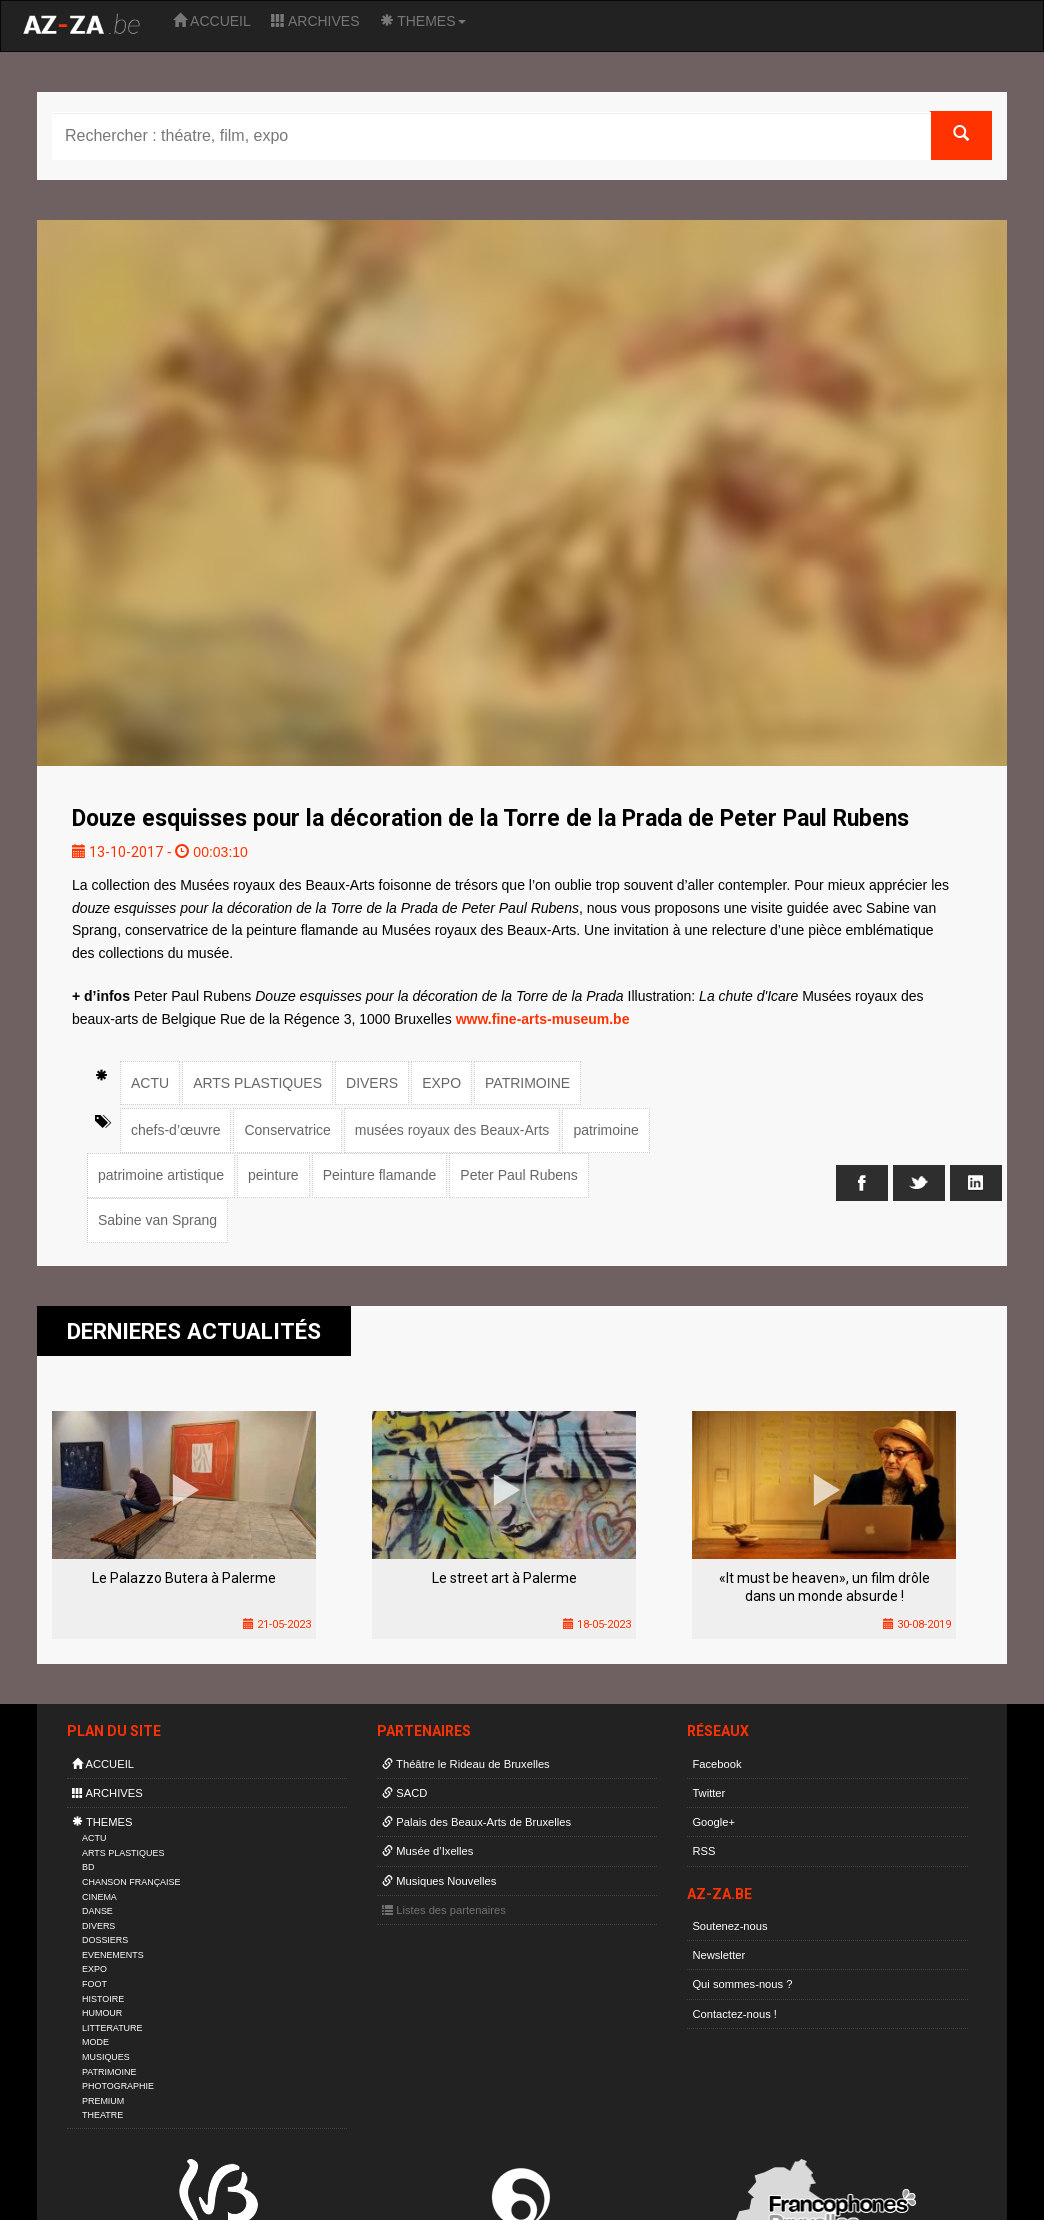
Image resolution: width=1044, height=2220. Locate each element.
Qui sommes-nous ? (742, 1984)
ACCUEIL (212, 21)
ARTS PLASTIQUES (257, 1083)
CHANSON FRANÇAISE (131, 1882)
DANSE (97, 1911)
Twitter (708, 1793)
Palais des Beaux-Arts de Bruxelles (476, 1822)
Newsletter (718, 1955)
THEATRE (102, 2115)
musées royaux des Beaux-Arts (452, 1130)
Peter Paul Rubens (519, 1175)
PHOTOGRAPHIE (118, 2086)
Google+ (713, 1822)
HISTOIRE (103, 1999)
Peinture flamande (380, 1175)
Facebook (716, 1764)
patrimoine (605, 1130)
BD (88, 1867)
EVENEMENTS (113, 1955)
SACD (404, 1793)
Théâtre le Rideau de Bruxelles (466, 1764)
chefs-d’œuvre (175, 1130)
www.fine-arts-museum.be (543, 1019)
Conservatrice (287, 1130)
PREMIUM (103, 2101)
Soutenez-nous (729, 1926)
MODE (95, 2042)
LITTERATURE (112, 2028)
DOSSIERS (105, 1940)
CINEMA (99, 1897)
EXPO (441, 1083)
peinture (273, 1175)
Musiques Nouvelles (439, 1881)
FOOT (94, 1984)
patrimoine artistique (161, 1175)
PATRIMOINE (527, 1083)
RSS (703, 1851)
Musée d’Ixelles (427, 1851)
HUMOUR (102, 2013)
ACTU (150, 1083)
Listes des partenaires (444, 1910)
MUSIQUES (106, 2057)
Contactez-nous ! (734, 2014)
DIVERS (372, 1083)
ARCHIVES (315, 21)
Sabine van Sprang (157, 1220)
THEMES (423, 21)
